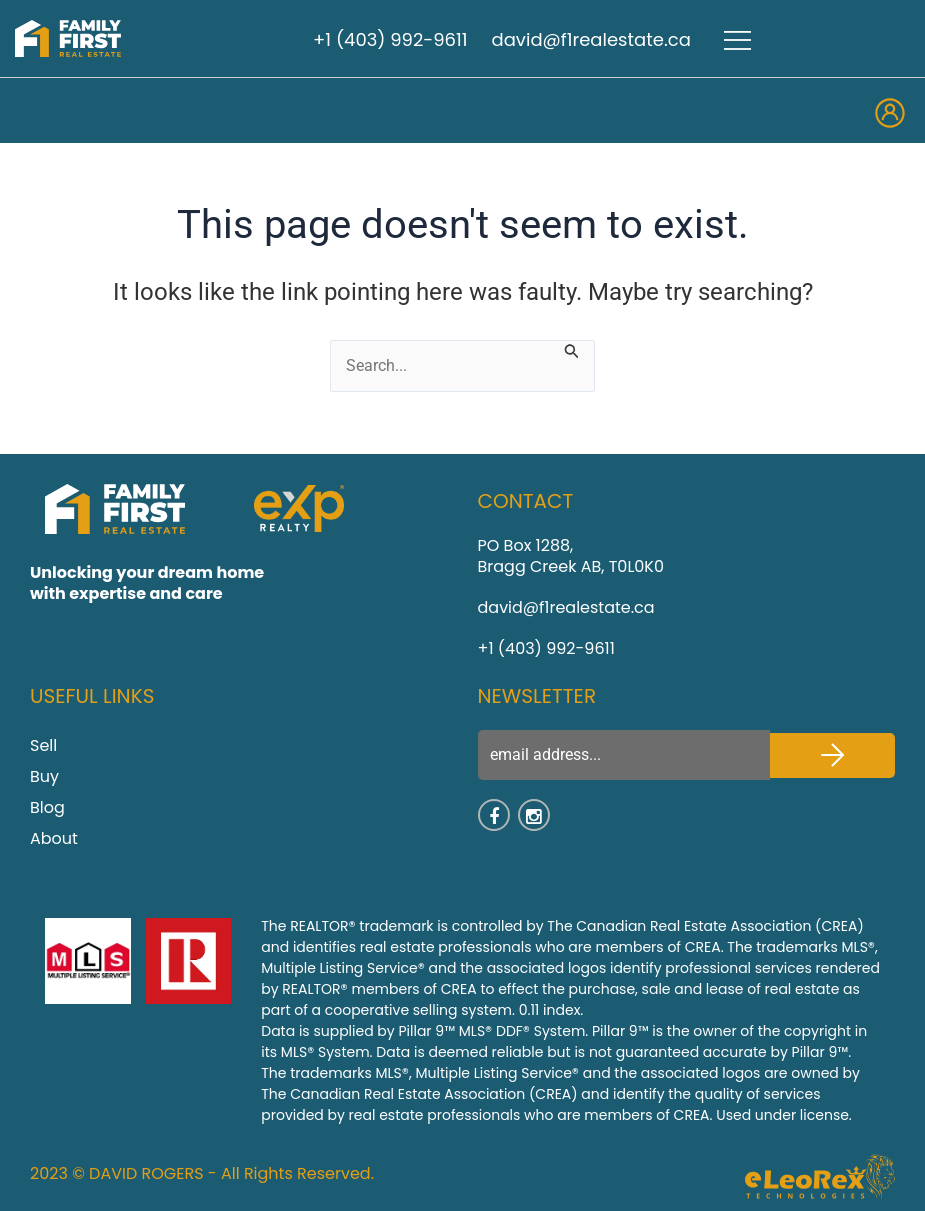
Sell (43, 745)
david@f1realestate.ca (591, 39)
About (54, 838)
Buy (44, 776)
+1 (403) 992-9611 (390, 39)
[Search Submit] (572, 349)
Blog (47, 807)
